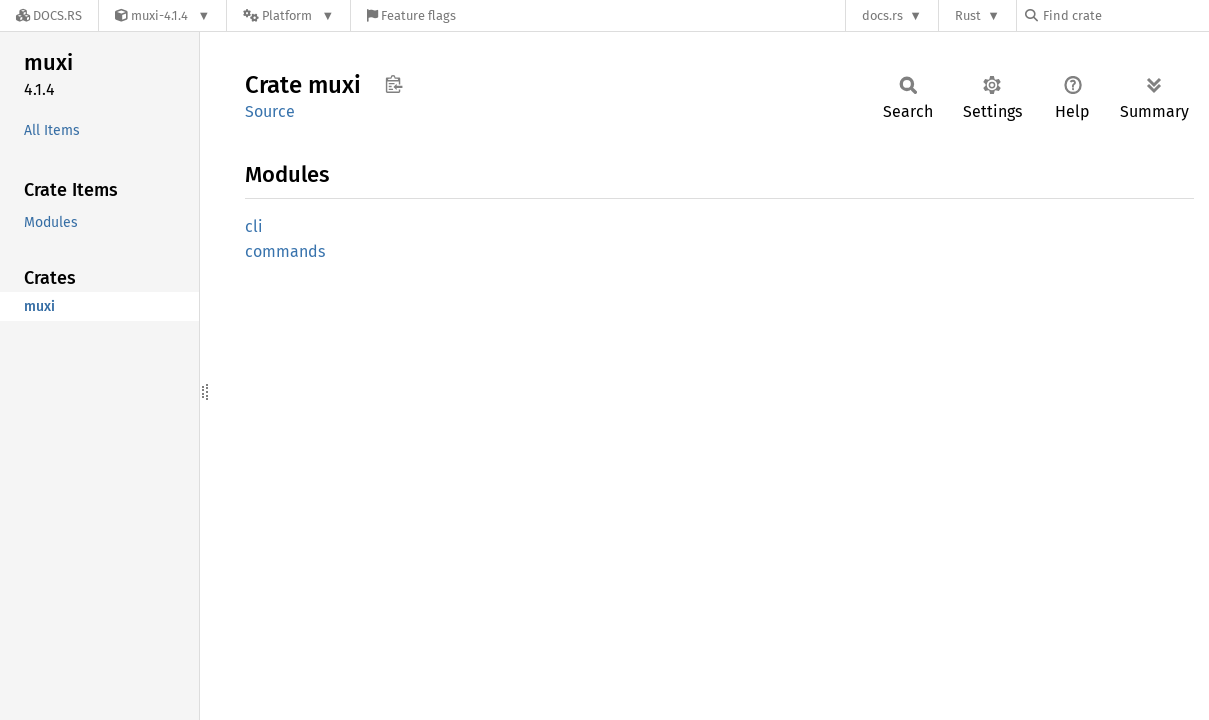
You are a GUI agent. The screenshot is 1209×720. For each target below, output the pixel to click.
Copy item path (393, 84)
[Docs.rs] (49, 15)
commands (285, 251)
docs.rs (882, 15)
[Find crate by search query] (1125, 15)
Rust (968, 15)
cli (254, 226)
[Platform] (288, 15)
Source (270, 111)
